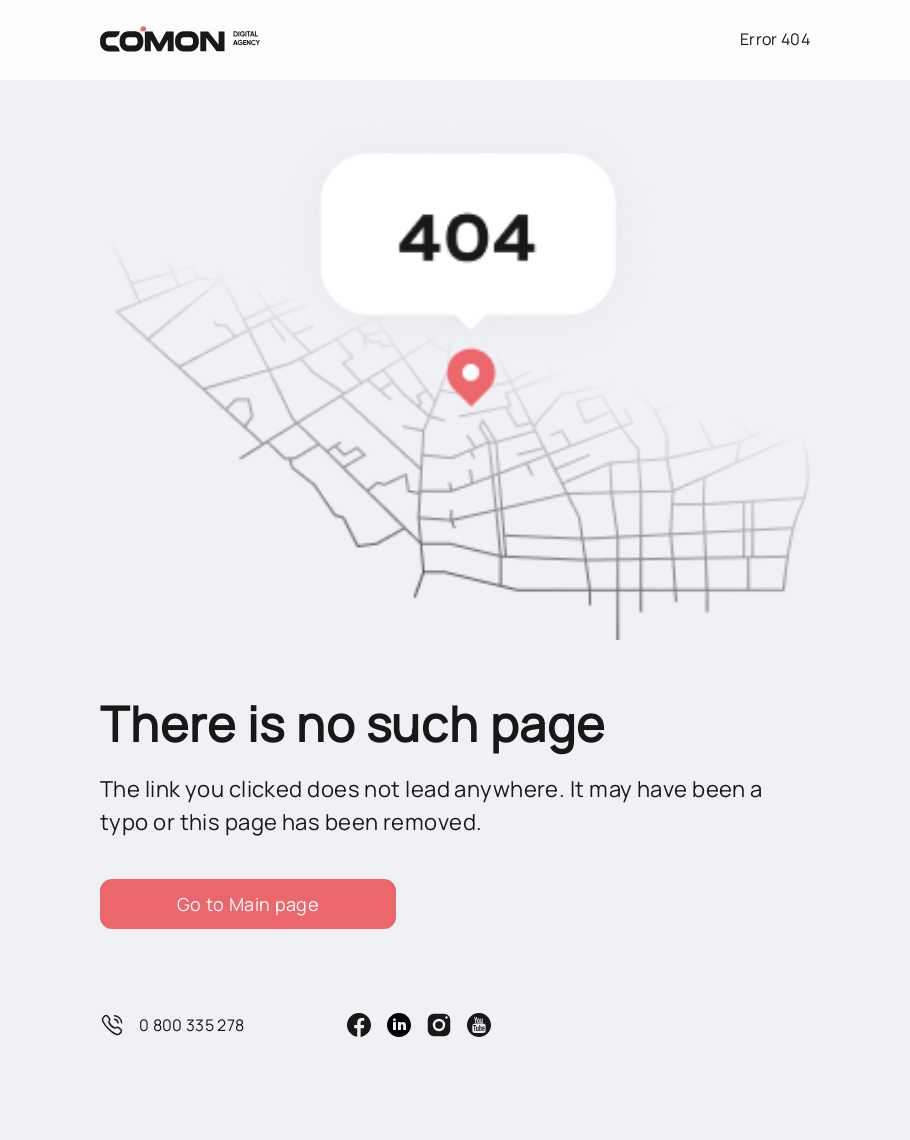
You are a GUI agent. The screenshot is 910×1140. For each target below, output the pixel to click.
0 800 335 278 (172, 1025)
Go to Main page (248, 904)
